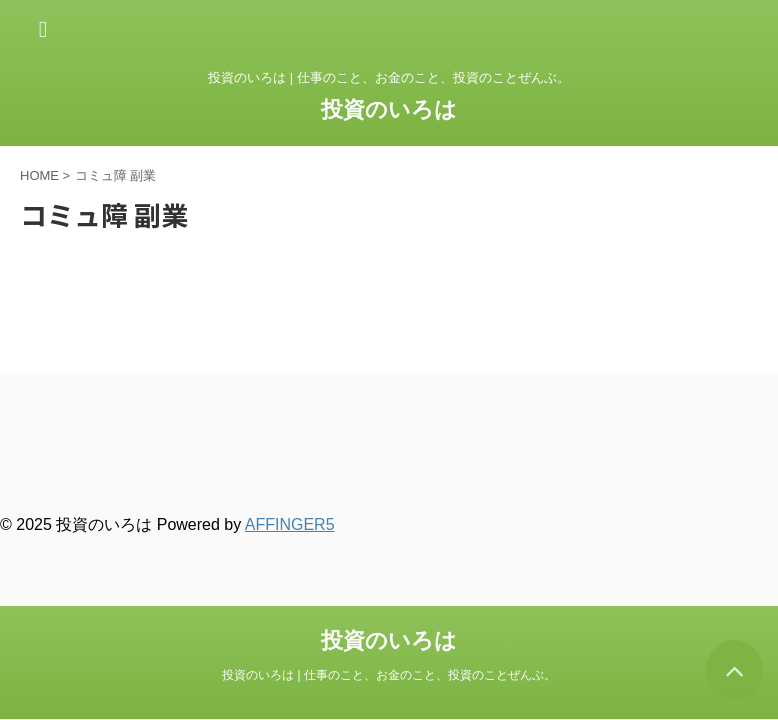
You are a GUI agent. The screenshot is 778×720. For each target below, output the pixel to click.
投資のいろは (389, 109)
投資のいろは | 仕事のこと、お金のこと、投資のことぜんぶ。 (389, 675)
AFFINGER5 (290, 524)
